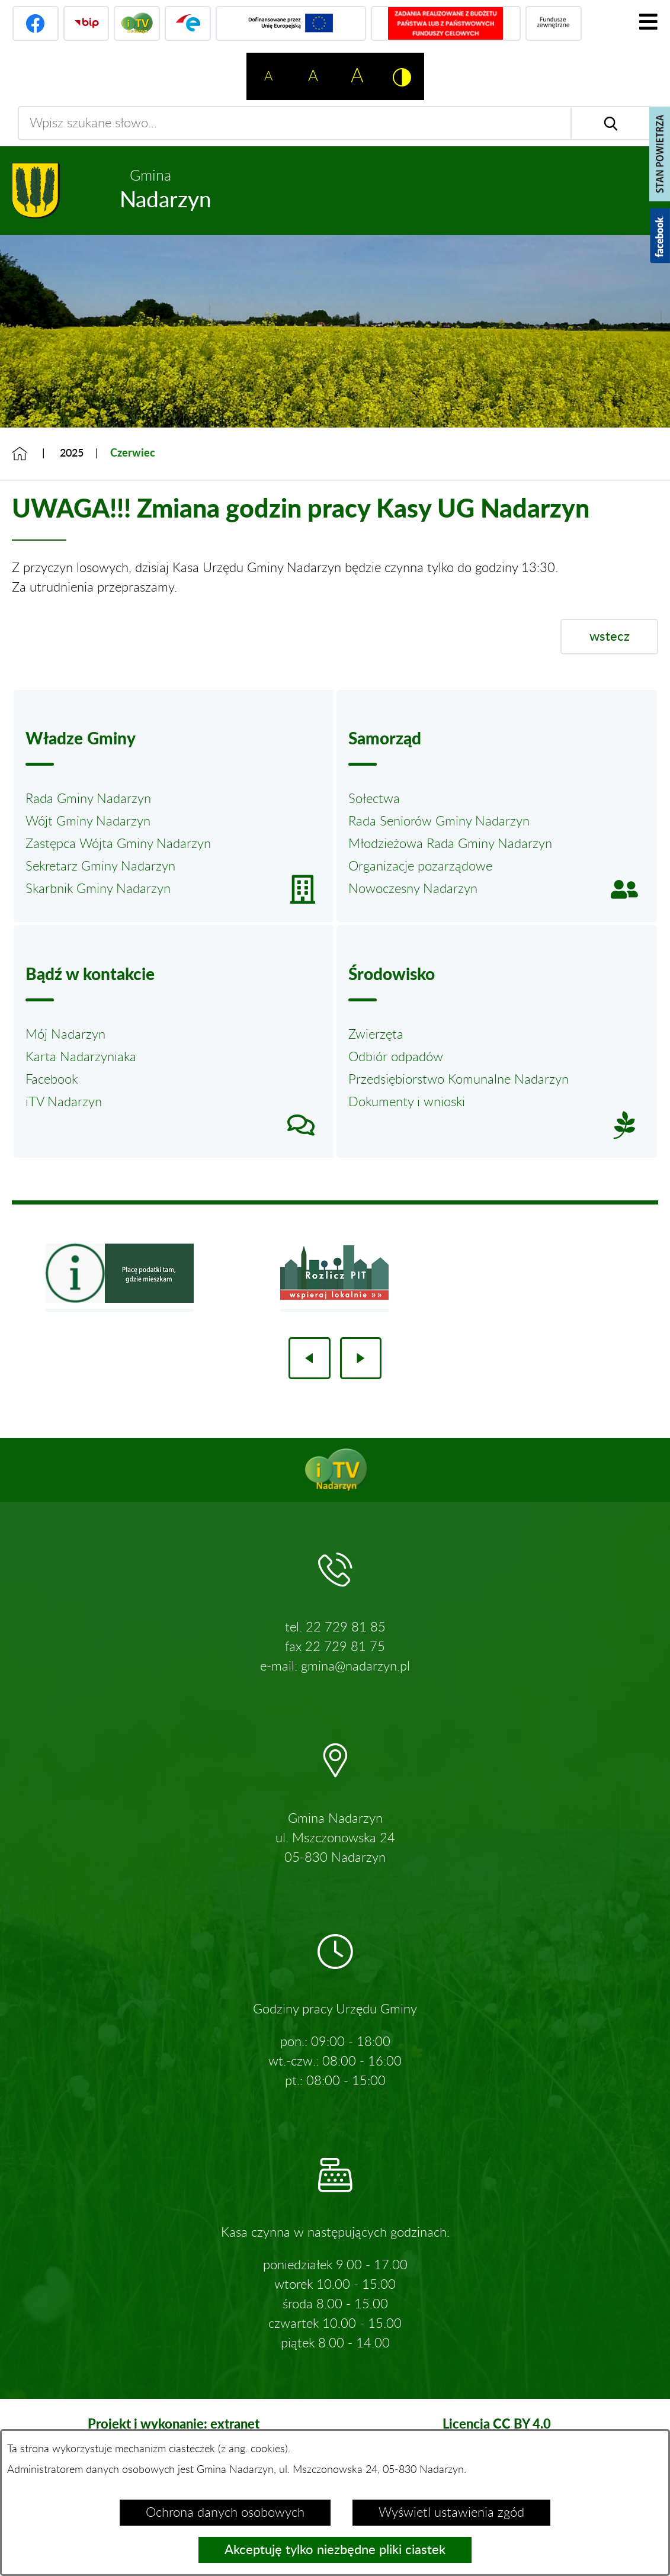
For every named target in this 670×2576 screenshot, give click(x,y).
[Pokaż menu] (648, 21)
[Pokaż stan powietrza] (659, 154)
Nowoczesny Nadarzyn (412, 888)
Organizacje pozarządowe (420, 866)
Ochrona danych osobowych (225, 2512)
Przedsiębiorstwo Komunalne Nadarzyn (458, 1079)
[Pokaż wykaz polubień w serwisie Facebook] (660, 236)
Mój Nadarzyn (65, 1034)
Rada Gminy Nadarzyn (88, 798)
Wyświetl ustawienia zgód (451, 2512)
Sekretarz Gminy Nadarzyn (100, 866)
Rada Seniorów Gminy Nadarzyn (439, 821)
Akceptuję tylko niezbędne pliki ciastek (335, 2549)
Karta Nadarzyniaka (80, 1057)
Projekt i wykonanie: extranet (173, 2424)
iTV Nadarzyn (63, 1102)
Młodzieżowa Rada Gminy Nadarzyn (450, 843)
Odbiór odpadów (395, 1057)
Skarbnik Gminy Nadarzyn (98, 888)
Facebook (51, 1079)
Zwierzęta (375, 1034)
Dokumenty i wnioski (406, 1102)
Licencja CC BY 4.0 (497, 2424)
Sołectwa (374, 798)
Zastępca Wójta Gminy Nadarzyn (118, 843)
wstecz (609, 636)
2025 (72, 453)
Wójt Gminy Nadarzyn (87, 821)
